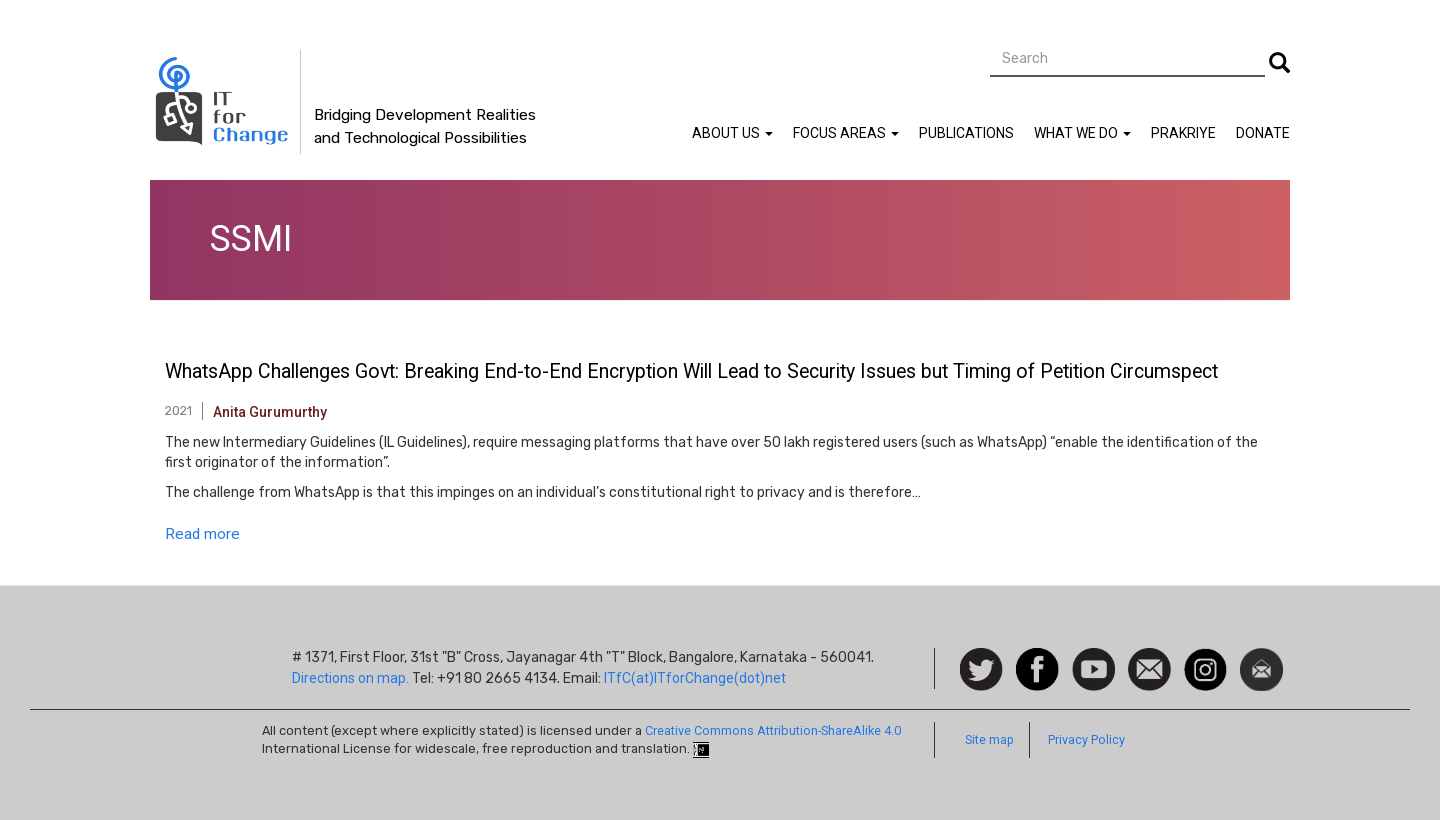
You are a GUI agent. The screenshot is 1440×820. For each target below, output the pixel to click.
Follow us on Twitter (981, 670)
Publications (966, 133)
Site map (989, 739)
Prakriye (1183, 133)
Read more (202, 534)
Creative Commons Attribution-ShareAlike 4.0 (773, 730)
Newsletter (1261, 658)
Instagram (1205, 658)
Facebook (1037, 658)
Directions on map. (350, 678)
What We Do (1082, 133)
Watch (1092, 658)
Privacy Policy (1086, 739)
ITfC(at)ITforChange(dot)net (695, 678)
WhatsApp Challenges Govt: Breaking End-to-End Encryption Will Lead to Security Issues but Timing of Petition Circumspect (691, 372)
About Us (732, 133)
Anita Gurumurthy (270, 412)
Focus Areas (846, 133)
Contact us (1149, 668)
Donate (1263, 133)
